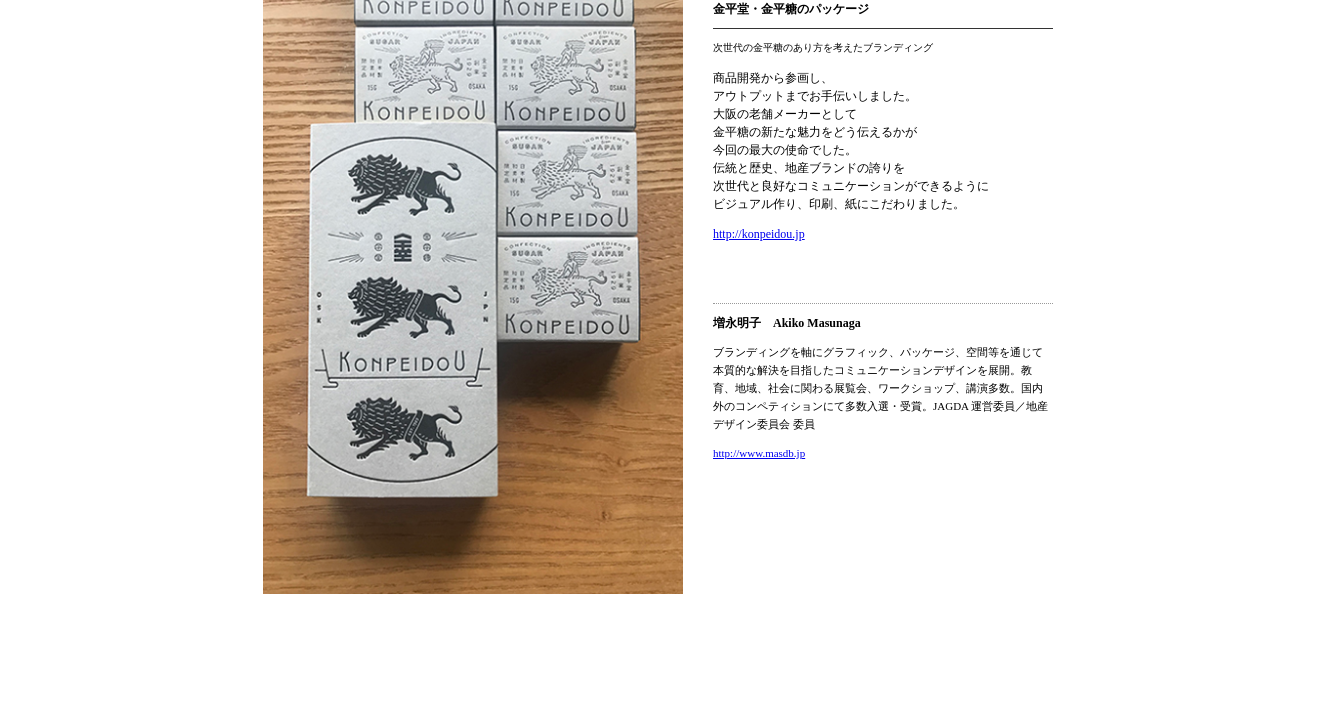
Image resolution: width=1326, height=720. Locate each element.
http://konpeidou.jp (759, 234)
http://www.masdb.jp (759, 453)
